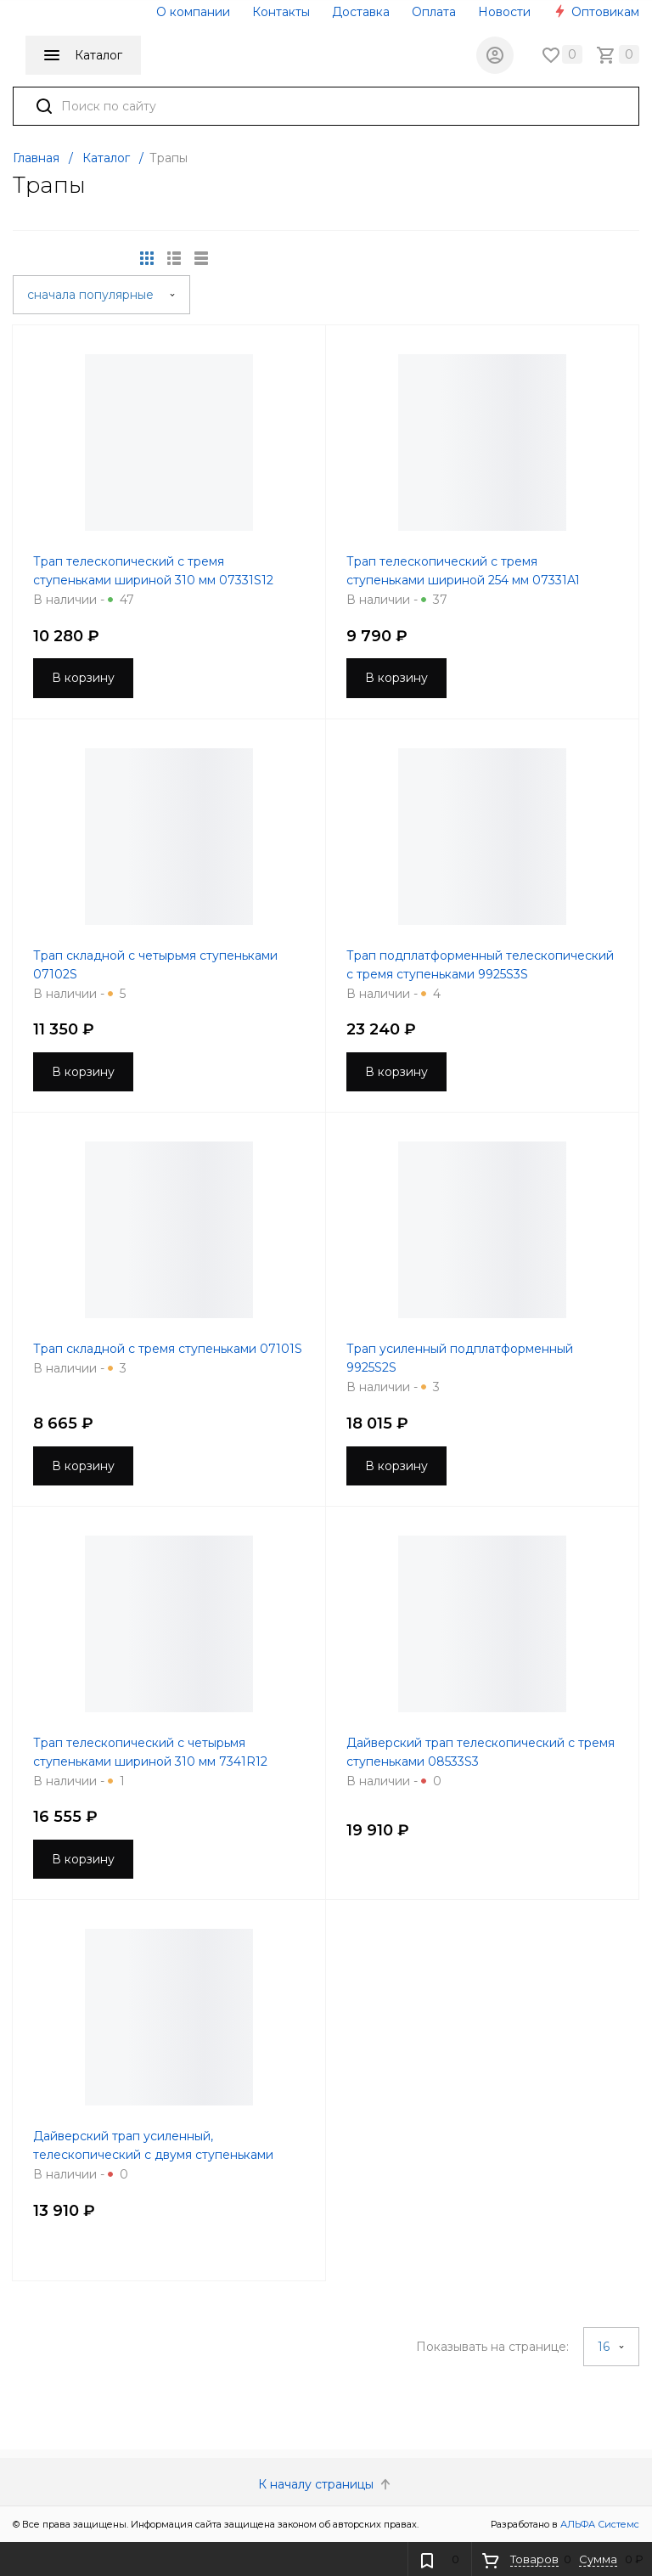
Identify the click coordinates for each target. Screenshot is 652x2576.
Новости (504, 12)
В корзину (83, 677)
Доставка (361, 12)
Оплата (434, 12)
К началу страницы (326, 2484)
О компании (193, 12)
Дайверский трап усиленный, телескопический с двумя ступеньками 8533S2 (153, 2154)
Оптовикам (596, 12)
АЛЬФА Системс (598, 2524)
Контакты (281, 12)
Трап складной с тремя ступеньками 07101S (167, 1348)
